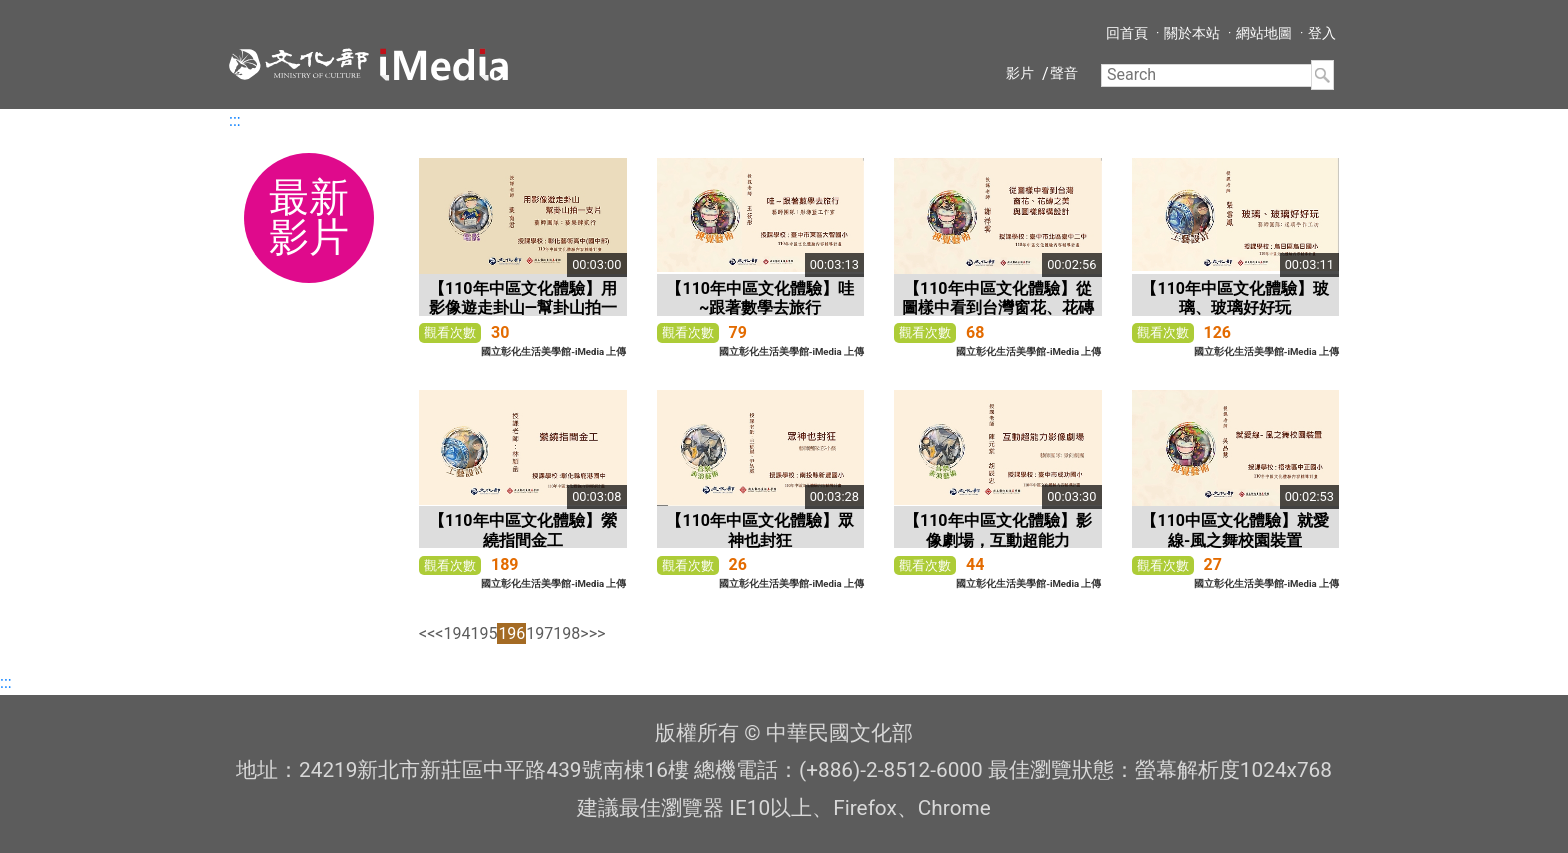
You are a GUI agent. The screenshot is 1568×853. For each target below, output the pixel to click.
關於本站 (1192, 33)
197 (539, 633)
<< (427, 633)
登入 (1322, 33)
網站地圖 (1264, 33)
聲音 (1064, 73)
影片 (1020, 73)
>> (597, 633)
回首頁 (1127, 33)
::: (235, 120)
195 (483, 633)
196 (511, 633)
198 (566, 633)
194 (456, 633)
